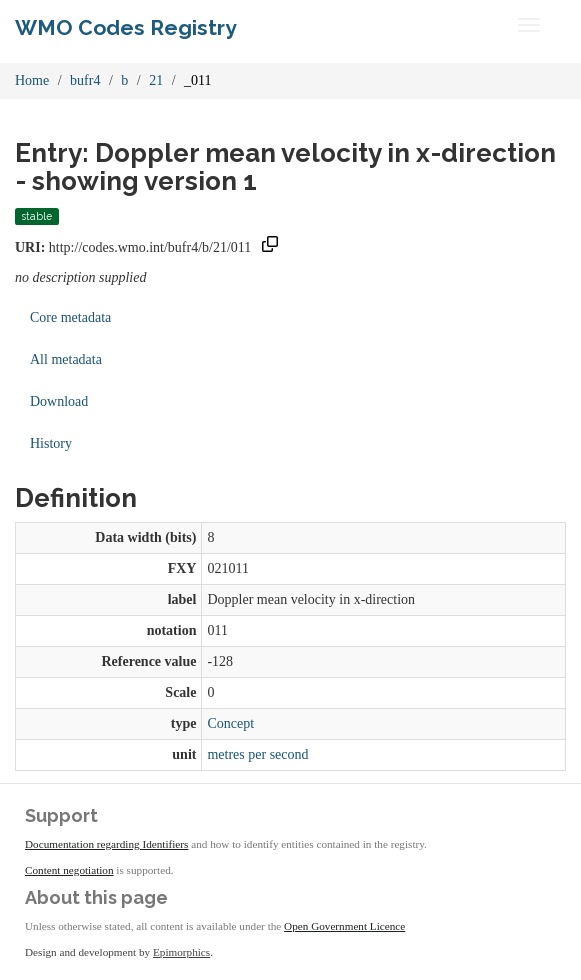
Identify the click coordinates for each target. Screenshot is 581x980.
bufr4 (85, 80)
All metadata (66, 359)
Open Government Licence (344, 926)
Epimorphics (181, 952)
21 (156, 80)
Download (59, 401)
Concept (230, 723)
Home (32, 80)
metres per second (257, 754)
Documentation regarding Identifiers (106, 844)
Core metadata (70, 317)
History (51, 443)
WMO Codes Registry (126, 27)
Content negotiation (69, 870)
